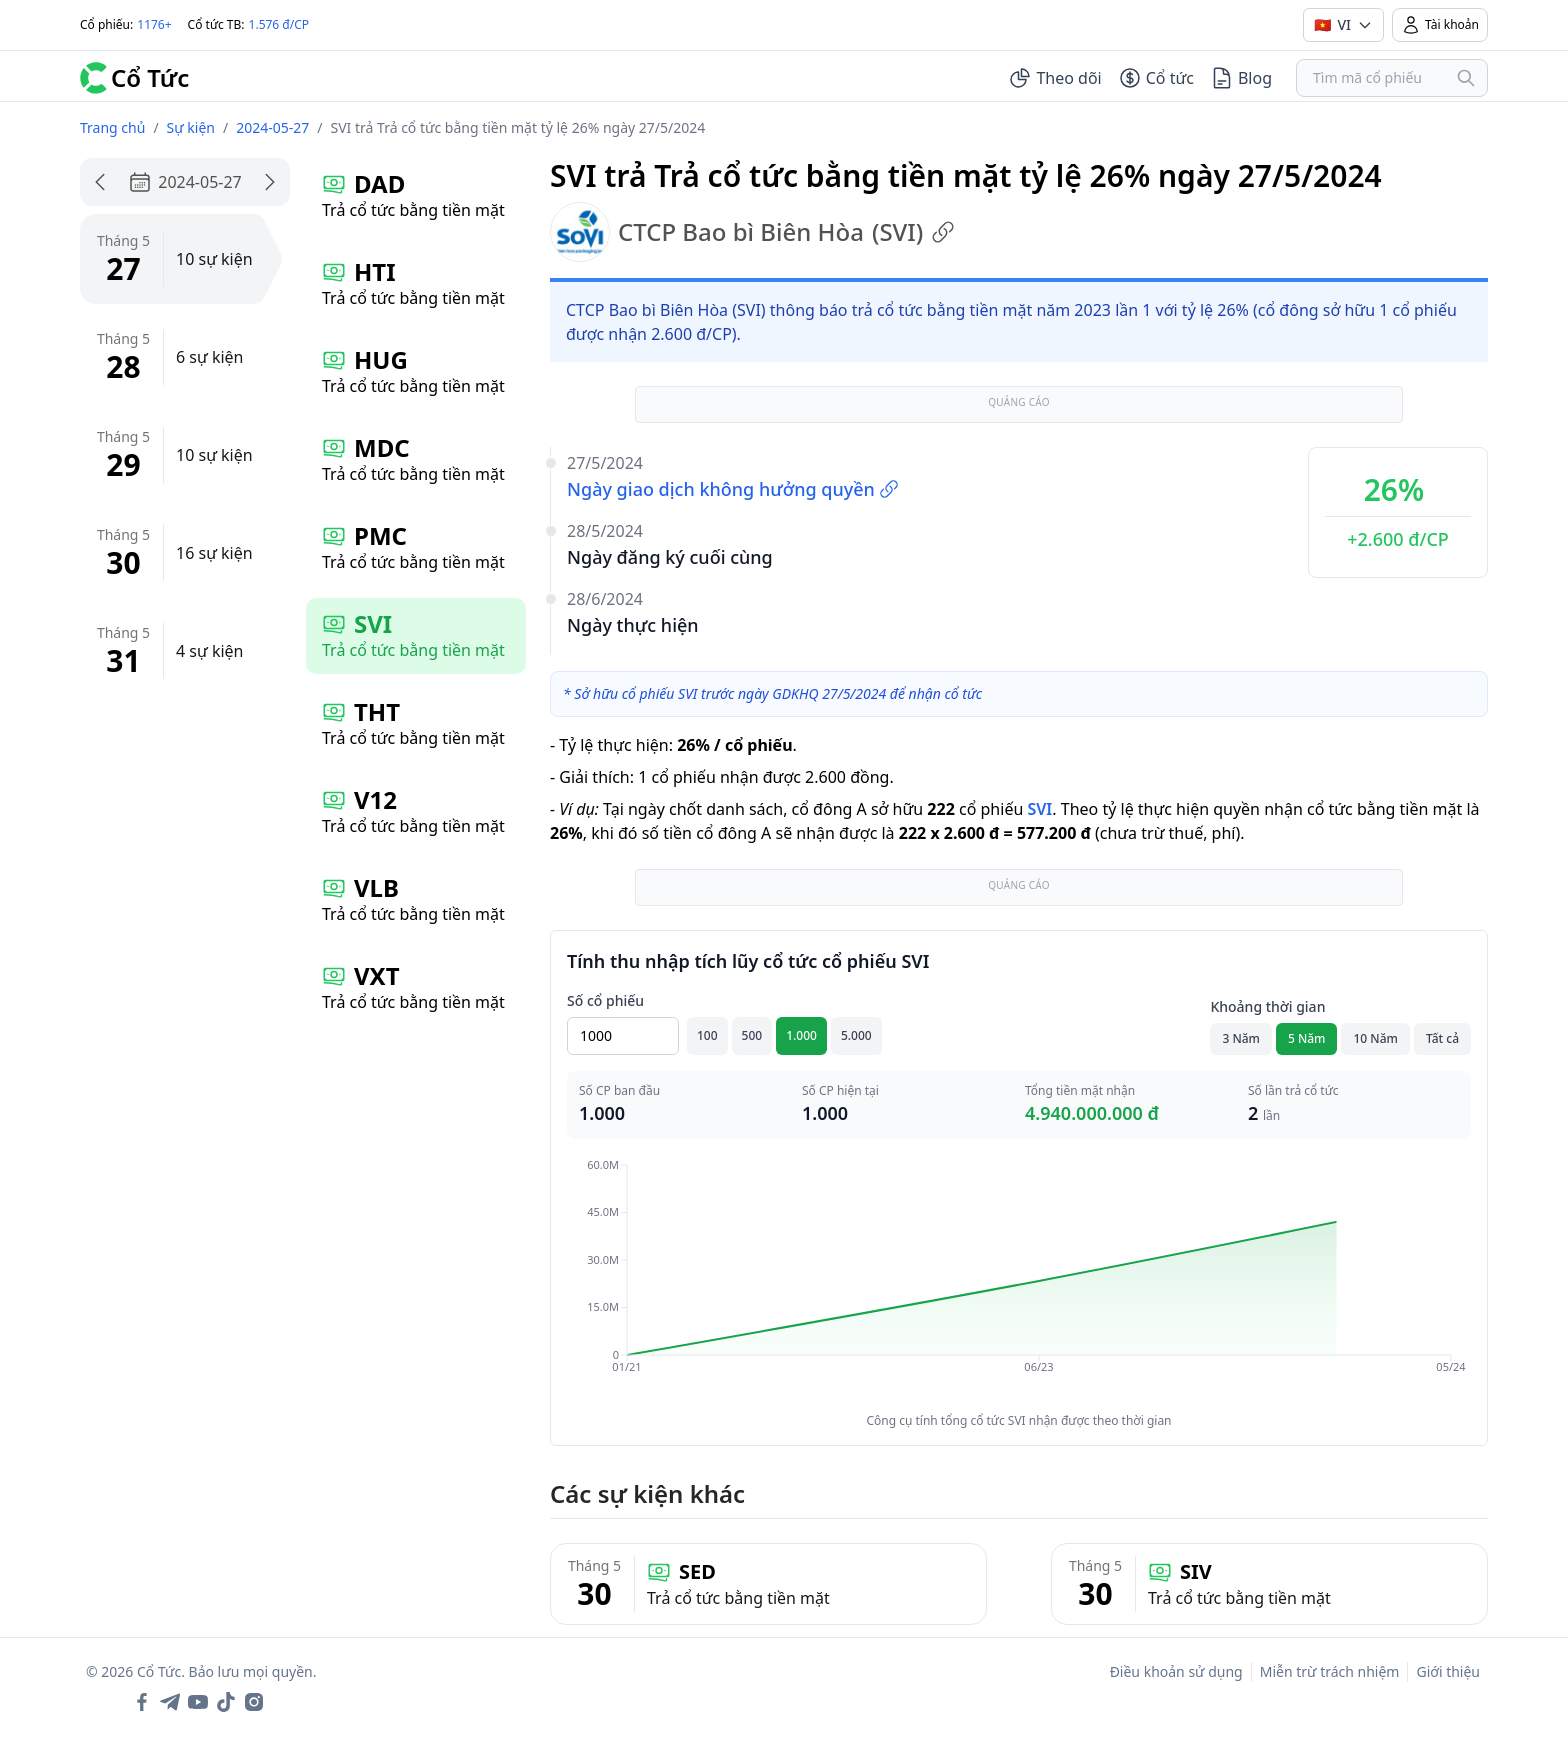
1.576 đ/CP (279, 24)
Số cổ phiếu (605, 1000)
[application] (1019, 1280)
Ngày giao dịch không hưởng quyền (733, 489)
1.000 (801, 1035)
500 (752, 1035)
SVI (1039, 809)
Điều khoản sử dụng (1176, 1671)
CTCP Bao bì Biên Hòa (752, 232)
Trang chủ (112, 127)
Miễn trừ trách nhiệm (1330, 1671)
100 (707, 1035)
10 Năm (1375, 1038)
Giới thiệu (1448, 1671)
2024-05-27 (272, 127)
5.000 (856, 1035)
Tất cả (1442, 1038)
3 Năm (1241, 1038)
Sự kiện (191, 127)
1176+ (154, 24)
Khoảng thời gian (1267, 1006)
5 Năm (1307, 1038)
